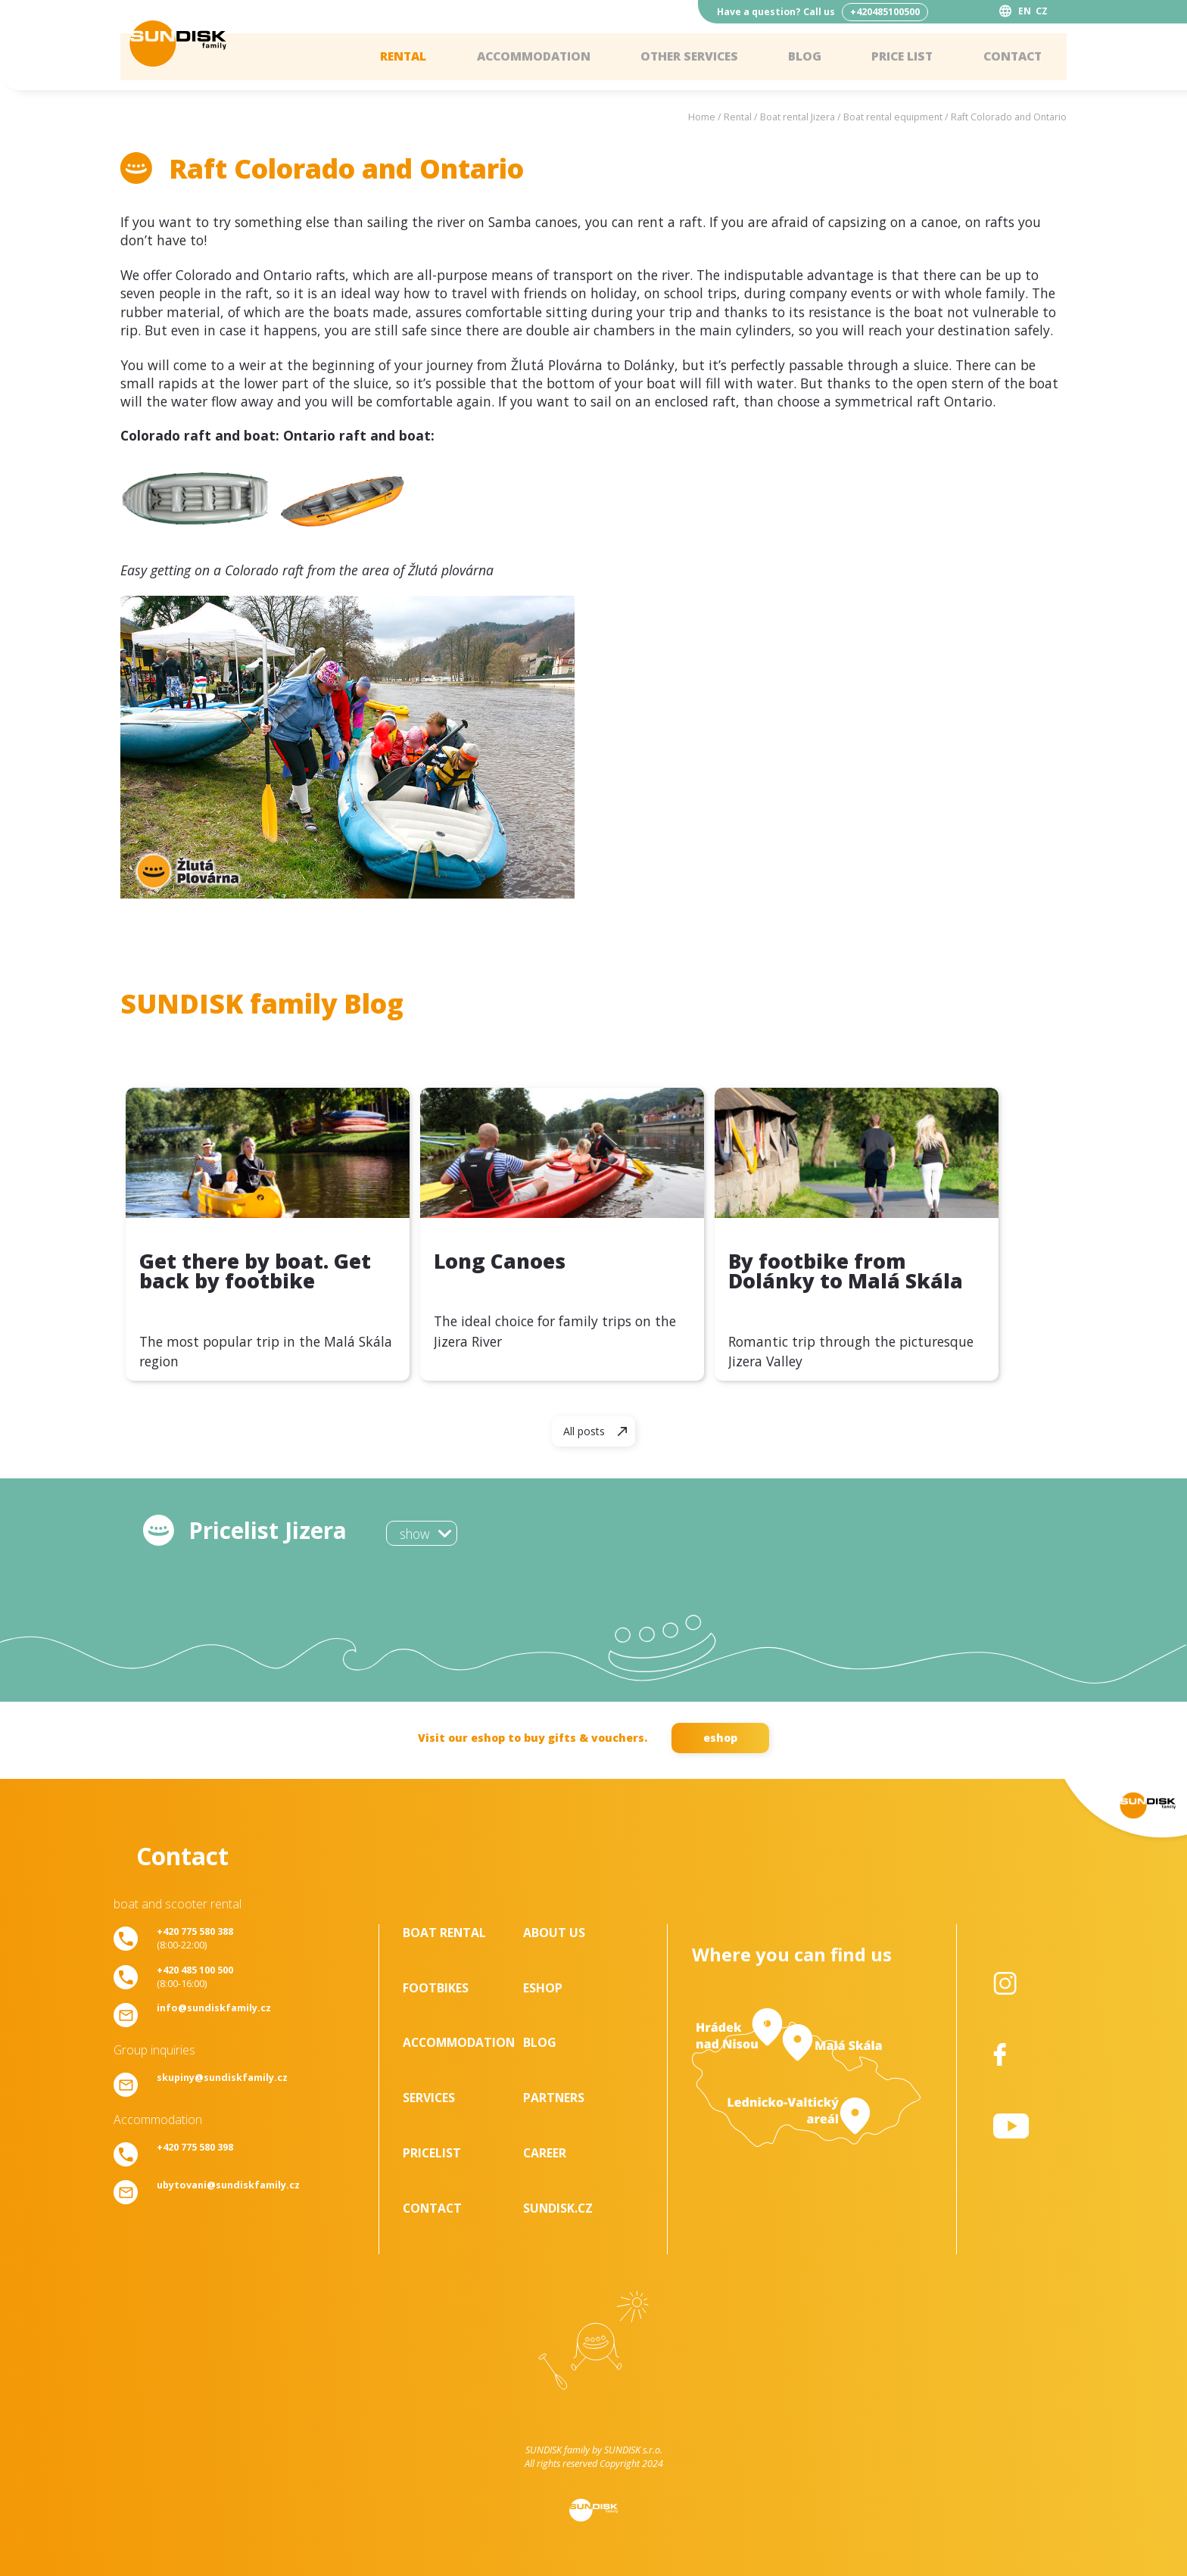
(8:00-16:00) (195, 1976)
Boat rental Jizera (797, 117)
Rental (393, 56)
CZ (1042, 11)
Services (429, 2097)
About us (554, 1932)
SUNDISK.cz (558, 2208)
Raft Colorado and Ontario (1009, 117)
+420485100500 (885, 11)
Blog (801, 56)
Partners (553, 2097)
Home (701, 117)
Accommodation (526, 56)
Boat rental (444, 1932)
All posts (584, 1431)
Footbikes (436, 1988)
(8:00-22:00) (195, 1937)
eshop (720, 1737)
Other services (684, 56)
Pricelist (432, 2153)
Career (544, 2153)
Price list (899, 56)
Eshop (542, 1988)
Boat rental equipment (892, 117)
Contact (1010, 56)
